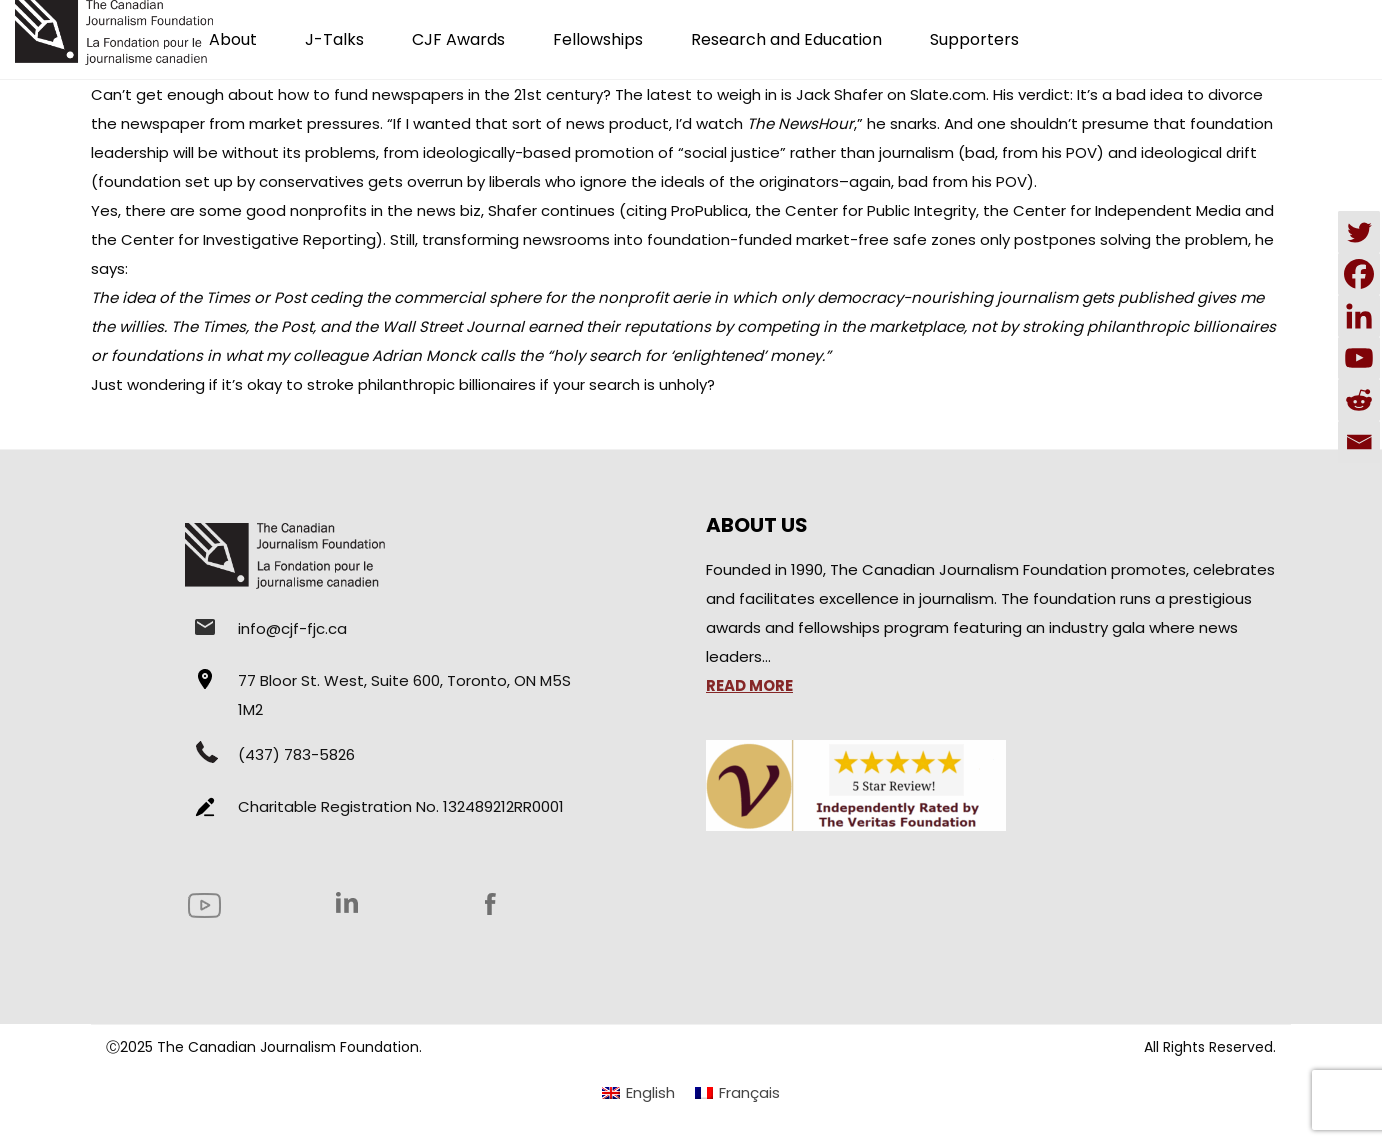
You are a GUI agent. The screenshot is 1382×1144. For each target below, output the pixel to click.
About (233, 39)
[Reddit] (1359, 400)
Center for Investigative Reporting (248, 239)
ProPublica (709, 210)
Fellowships (598, 39)
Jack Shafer (839, 94)
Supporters (974, 39)
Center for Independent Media (1127, 210)
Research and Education (786, 39)
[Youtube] (1359, 358)
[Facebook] (1359, 274)
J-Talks (334, 39)
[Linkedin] (1359, 316)
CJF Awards (458, 39)
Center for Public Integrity (880, 210)
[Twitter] (1359, 232)
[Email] (1359, 442)
